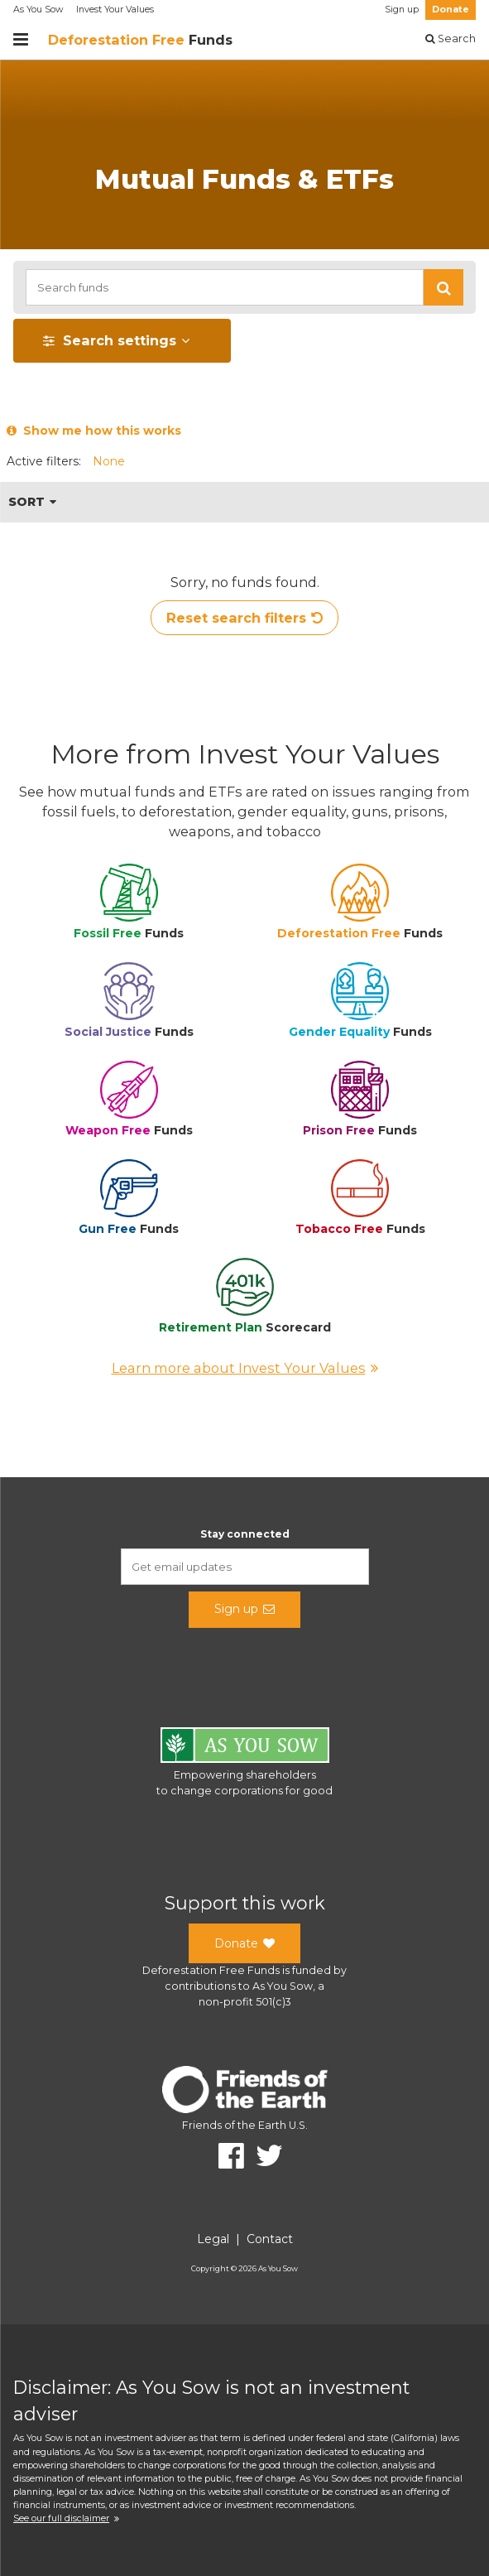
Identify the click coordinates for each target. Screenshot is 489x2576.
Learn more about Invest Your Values (245, 1368)
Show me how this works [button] (94, 430)
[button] (443, 287)
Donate (450, 9)
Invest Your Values (115, 9)
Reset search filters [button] (244, 617)
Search (450, 38)
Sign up (402, 9)
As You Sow (38, 9)
